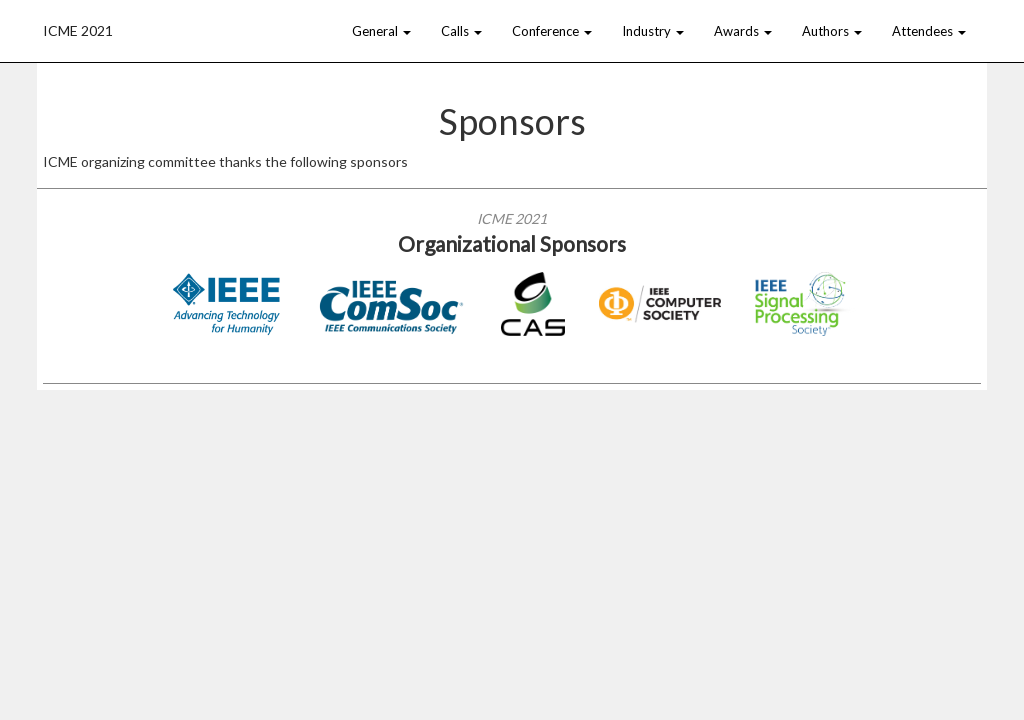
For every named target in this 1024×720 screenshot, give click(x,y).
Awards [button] (743, 31)
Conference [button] (552, 31)
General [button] (381, 31)
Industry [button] (653, 31)
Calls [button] (461, 31)
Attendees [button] (929, 31)
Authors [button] (832, 31)
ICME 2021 (78, 29)
